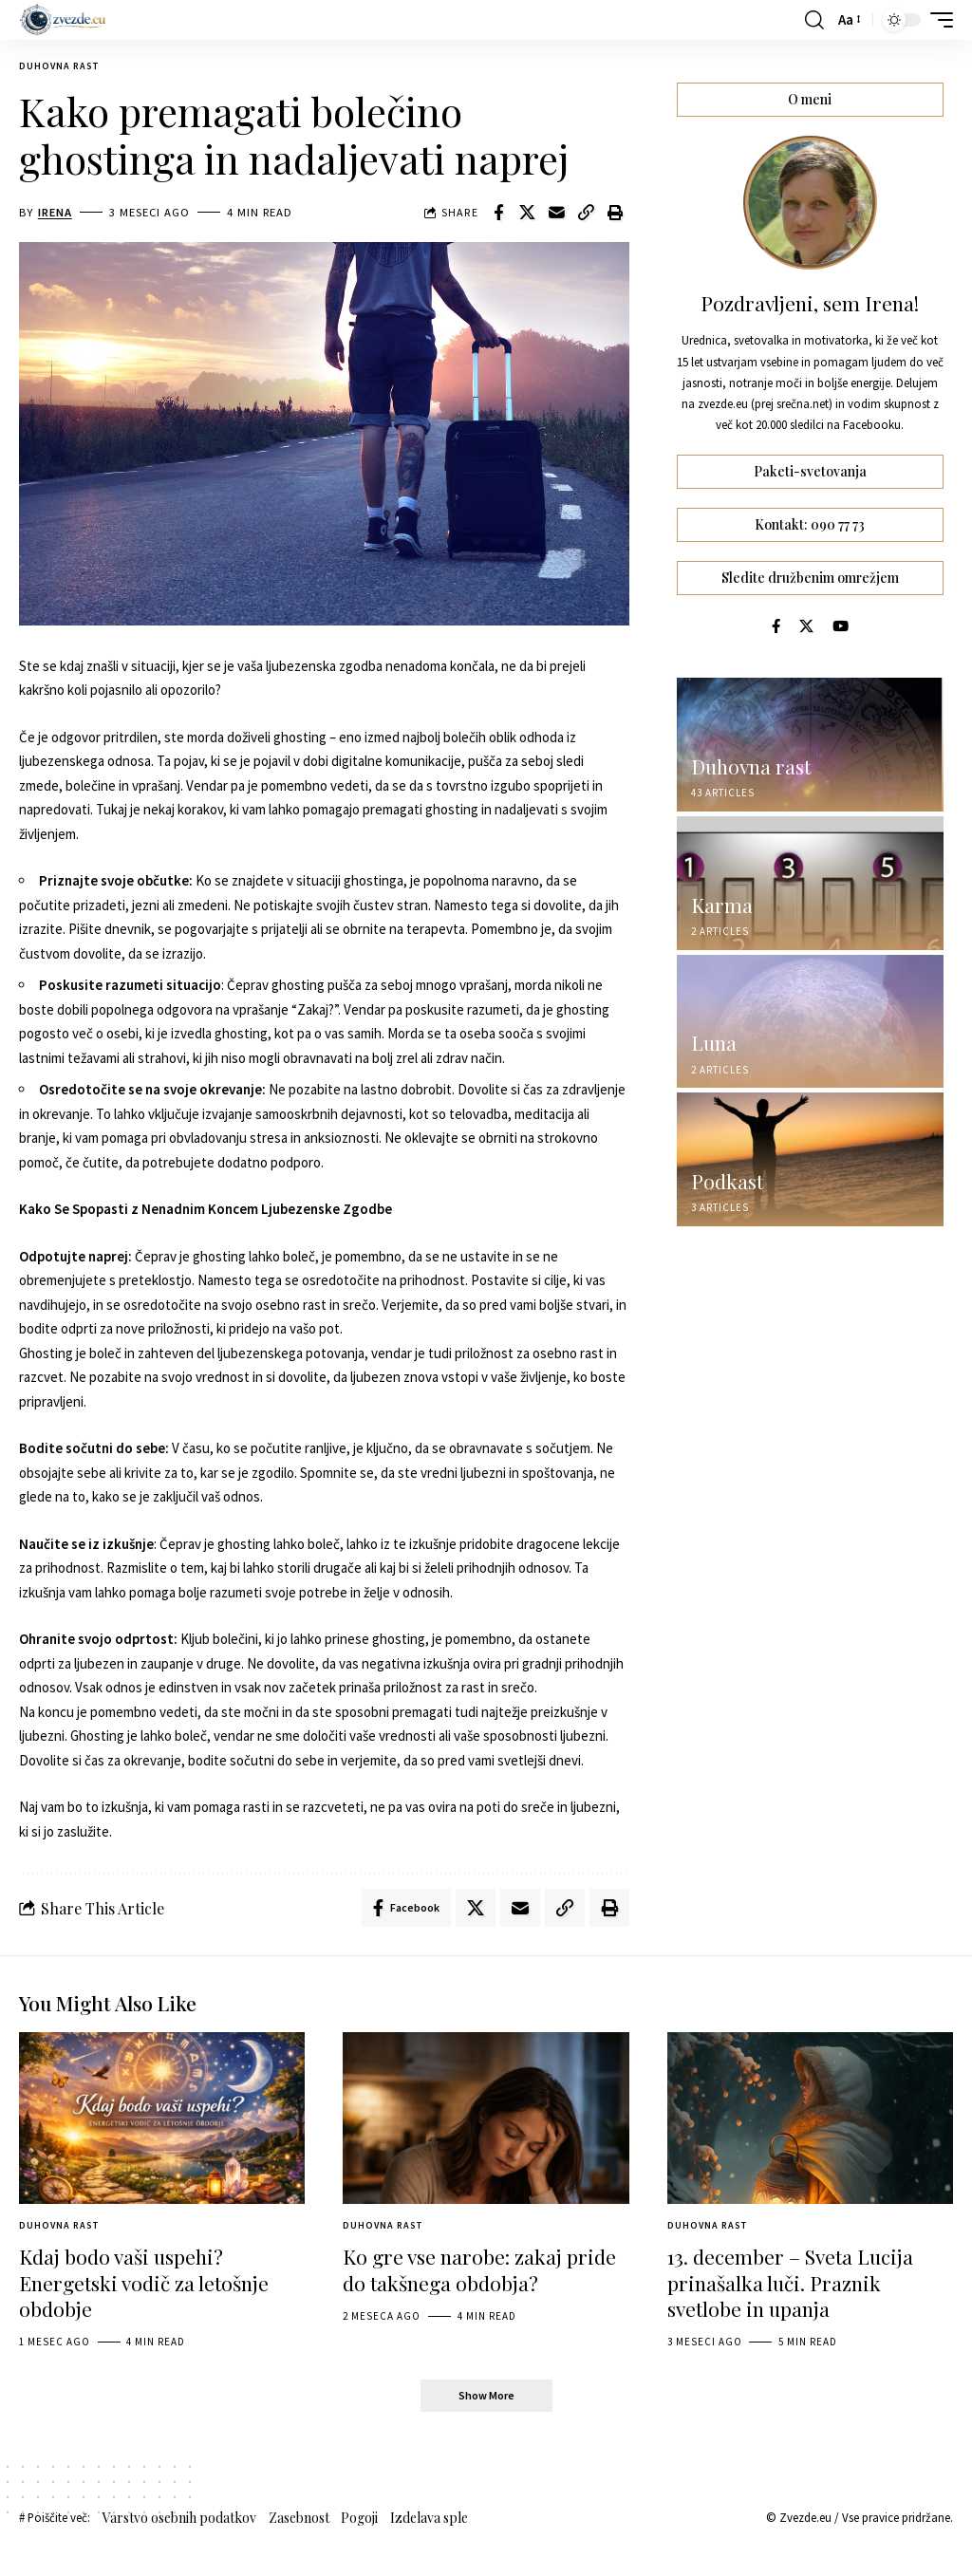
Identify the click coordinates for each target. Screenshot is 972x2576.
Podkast (727, 1180)
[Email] (557, 212)
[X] (806, 626)
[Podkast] (810, 1159)
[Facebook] (776, 626)
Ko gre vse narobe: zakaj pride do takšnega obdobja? (479, 2269)
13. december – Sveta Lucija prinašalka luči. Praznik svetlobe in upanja (790, 2282)
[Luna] (810, 1022)
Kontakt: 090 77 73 (810, 524)
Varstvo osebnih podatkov (179, 2518)
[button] (814, 20)
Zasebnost (299, 2518)
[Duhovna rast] (810, 745)
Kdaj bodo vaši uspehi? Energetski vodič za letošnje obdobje (144, 2282)
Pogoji (359, 2518)
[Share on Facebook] (498, 212)
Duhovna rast (59, 66)
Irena (55, 212)
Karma (722, 904)
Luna (714, 1042)
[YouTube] (840, 626)
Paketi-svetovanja (810, 471)
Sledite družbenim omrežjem (810, 578)
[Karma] (810, 883)
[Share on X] (527, 212)
